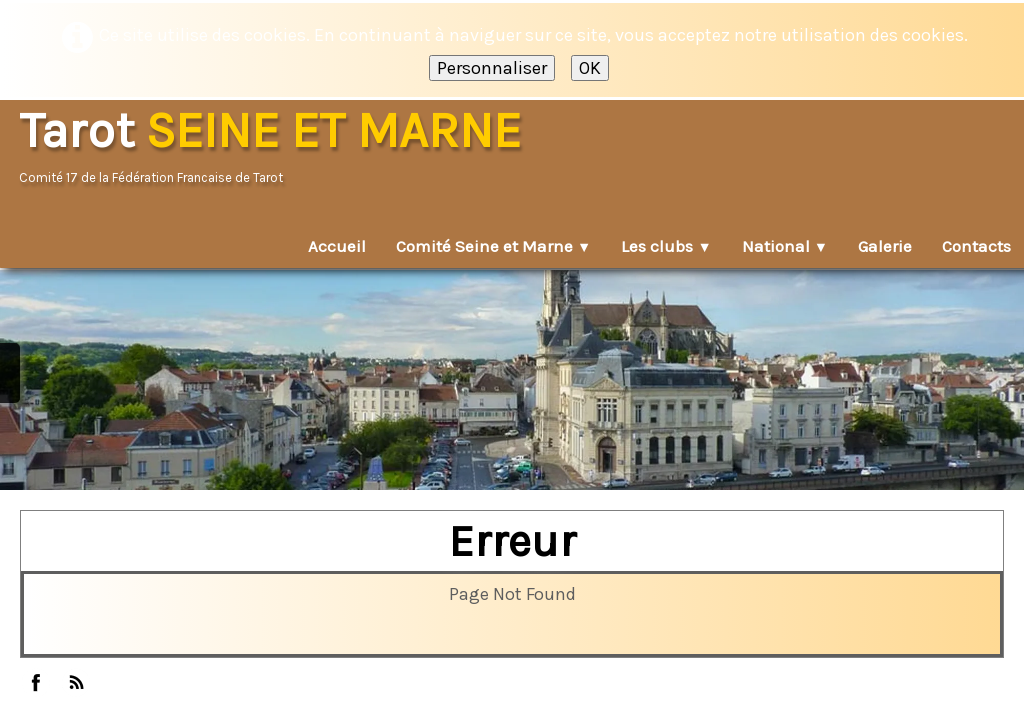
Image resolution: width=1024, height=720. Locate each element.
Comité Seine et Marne (493, 246)
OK (590, 68)
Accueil (337, 246)
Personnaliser (492, 68)
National (785, 246)
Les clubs (666, 246)
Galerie (885, 246)
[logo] (277, 147)
